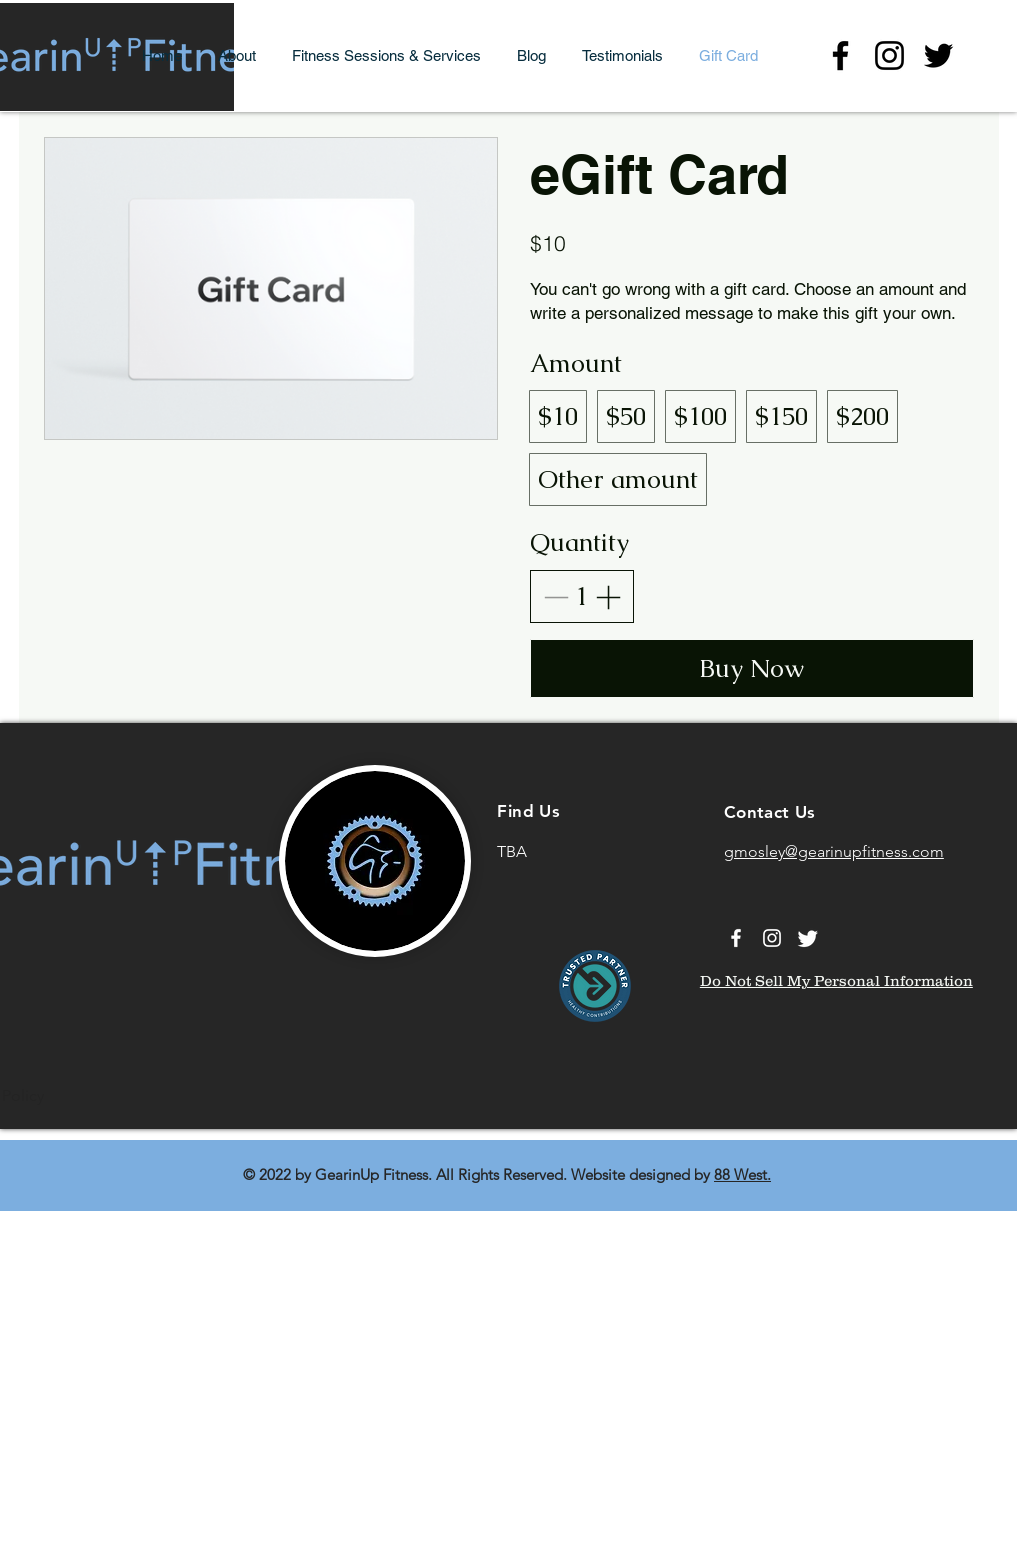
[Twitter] (938, 55)
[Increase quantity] (608, 597)
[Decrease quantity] (556, 597)
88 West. (742, 1174)
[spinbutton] (581, 596)
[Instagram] (889, 55)
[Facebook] (840, 55)
